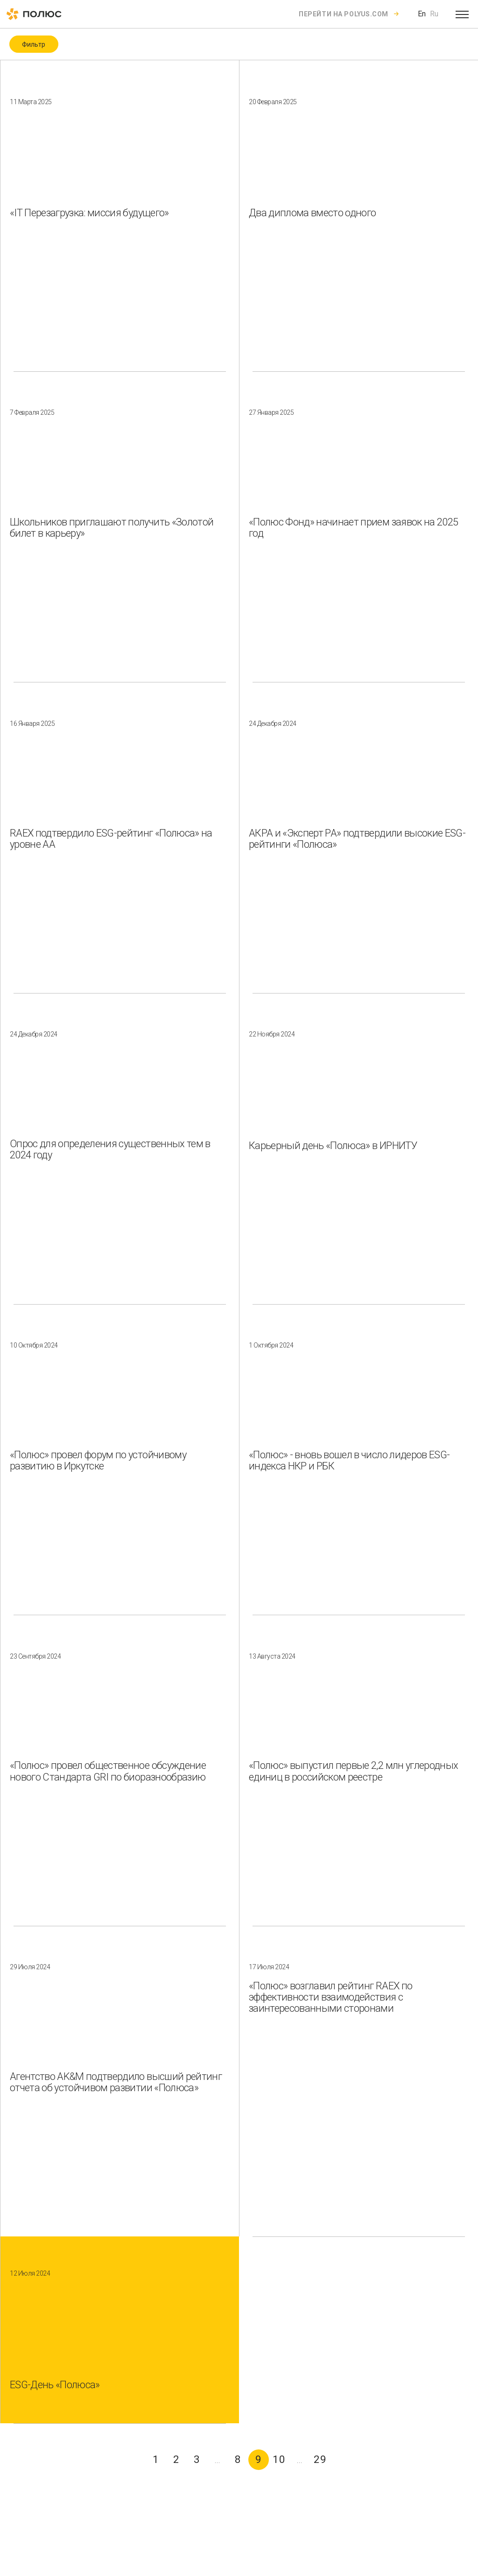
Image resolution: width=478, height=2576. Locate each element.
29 (320, 2459)
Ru (434, 13)
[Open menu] (462, 14)
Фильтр (33, 44)
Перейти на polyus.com (343, 14)
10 (279, 2459)
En (422, 13)
